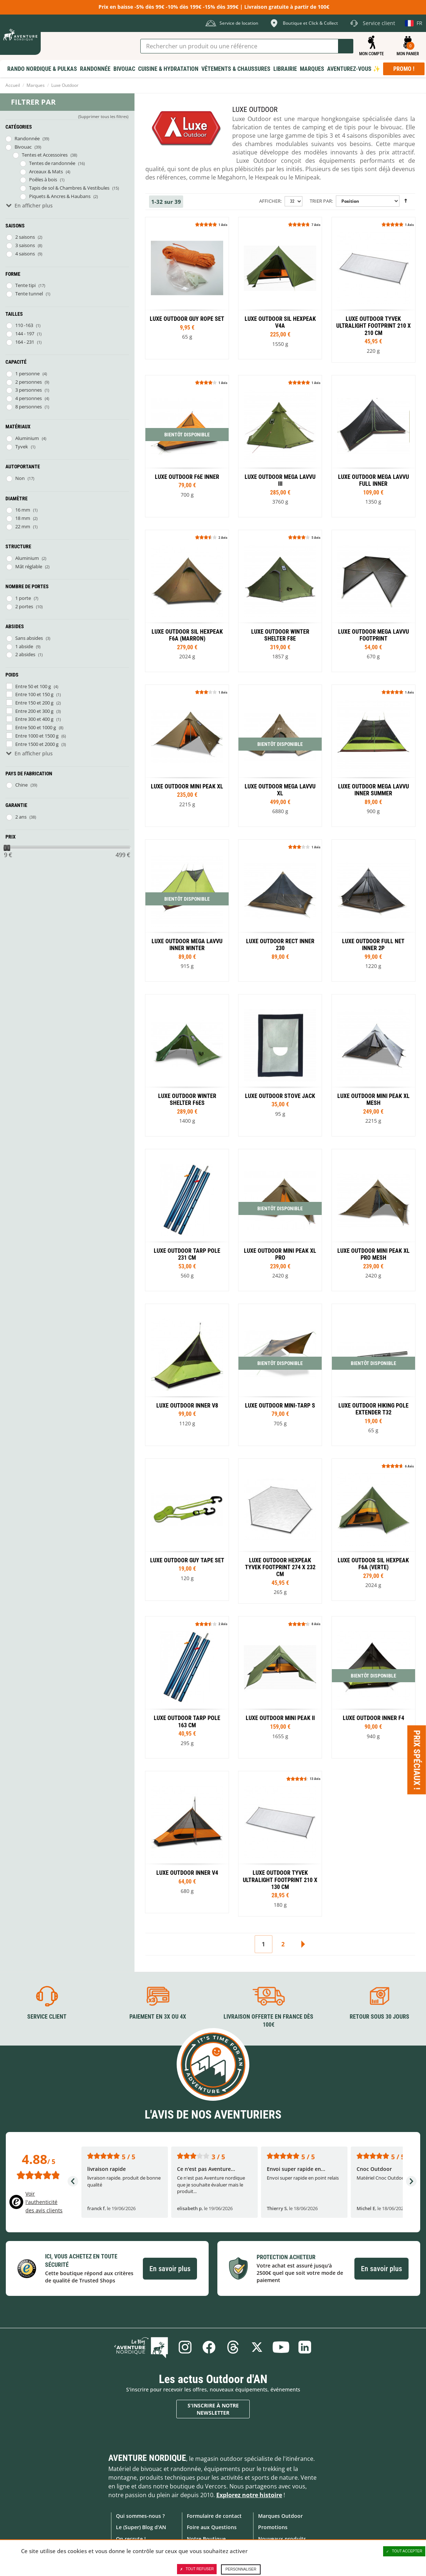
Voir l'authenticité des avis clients (44, 2202)
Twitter (257, 2347)
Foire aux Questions (212, 2527)
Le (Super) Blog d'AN (141, 2527)
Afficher (270, 201)
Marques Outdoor (280, 2515)
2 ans (21, 816)
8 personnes (28, 406)
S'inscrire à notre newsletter (213, 2409)
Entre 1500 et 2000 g (37, 744)
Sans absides (29, 638)
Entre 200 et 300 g (34, 711)
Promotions (273, 2527)
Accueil (12, 85)
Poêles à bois (43, 179)
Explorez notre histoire (249, 2495)
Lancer (345, 46)
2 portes (24, 606)
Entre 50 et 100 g (33, 686)
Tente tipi (25, 285)
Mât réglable (28, 566)
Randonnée (27, 138)
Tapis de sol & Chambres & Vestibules (69, 188)
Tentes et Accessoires (45, 155)
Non (20, 478)
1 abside (24, 646)
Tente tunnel (29, 293)
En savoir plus (169, 2268)
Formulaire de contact (214, 2515)
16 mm (22, 509)
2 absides (25, 654)
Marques (36, 85)
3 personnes (28, 390)
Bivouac (23, 147)
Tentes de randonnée (52, 163)
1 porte (23, 598)
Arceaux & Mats (46, 171)
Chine (21, 785)
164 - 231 (24, 342)
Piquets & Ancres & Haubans (60, 196)
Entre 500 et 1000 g (35, 727)
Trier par (321, 201)
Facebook (209, 2347)
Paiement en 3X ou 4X (157, 2016)
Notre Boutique (206, 2538)
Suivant (303, 1944)
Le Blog (141, 2347)
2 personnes (28, 382)
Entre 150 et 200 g (34, 702)
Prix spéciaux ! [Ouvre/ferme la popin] (417, 1759)
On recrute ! (131, 2538)
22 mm (22, 526)
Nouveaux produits (282, 2538)
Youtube (281, 2347)
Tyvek (21, 446)
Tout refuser (197, 2569)
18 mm (22, 518)
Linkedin (305, 2347)
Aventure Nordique (147, 2458)
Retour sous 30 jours (379, 2016)
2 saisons (25, 237)
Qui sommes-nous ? (140, 2515)
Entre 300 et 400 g (34, 719)
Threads (233, 2347)
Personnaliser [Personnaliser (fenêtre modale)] (240, 2569)
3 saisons (25, 245)
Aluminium (27, 438)
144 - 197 (24, 333)
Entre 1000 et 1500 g (37, 735)
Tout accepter (404, 2551)
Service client (47, 2016)
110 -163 (24, 325)
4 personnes (28, 398)
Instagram (185, 2347)
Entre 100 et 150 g (34, 694)
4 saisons (25, 253)
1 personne (27, 373)
